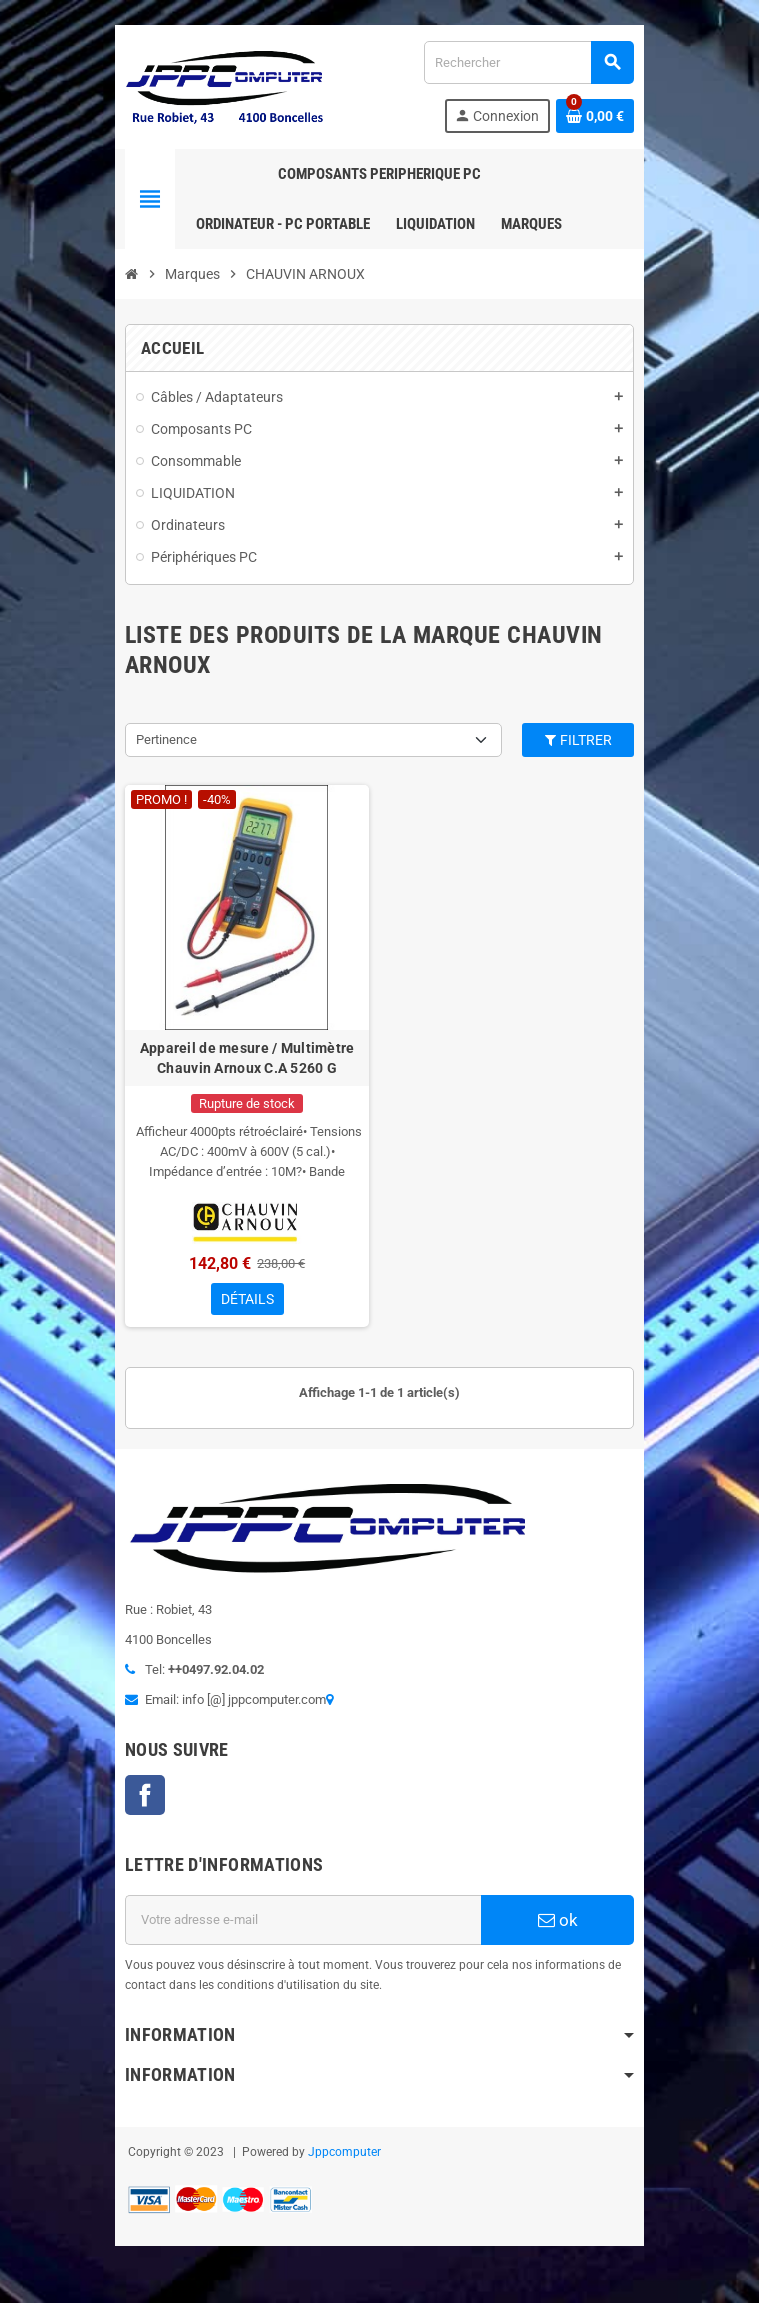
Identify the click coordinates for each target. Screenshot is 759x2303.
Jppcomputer (339, 2159)
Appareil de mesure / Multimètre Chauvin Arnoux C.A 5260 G (244, 1063)
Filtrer (582, 740)
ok (562, 1927)
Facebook (140, 1802)
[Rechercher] (531, 62)
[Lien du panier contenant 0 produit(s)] (601, 116)
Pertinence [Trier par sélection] (161, 739)
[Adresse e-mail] (302, 1927)
